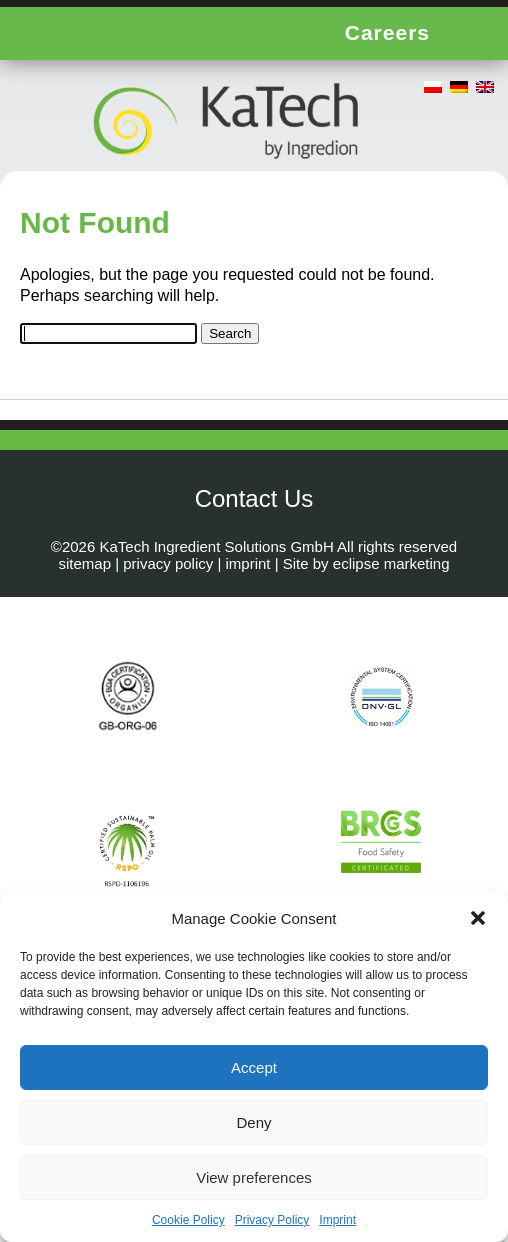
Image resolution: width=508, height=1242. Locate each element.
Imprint (337, 1220)
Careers (387, 32)
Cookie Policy (188, 1220)
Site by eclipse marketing (366, 563)
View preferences (254, 1177)
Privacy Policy (272, 1220)
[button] (478, 918)
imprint (248, 563)
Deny (253, 1122)
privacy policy (168, 563)
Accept (254, 1067)
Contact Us (254, 498)
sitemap (84, 563)
